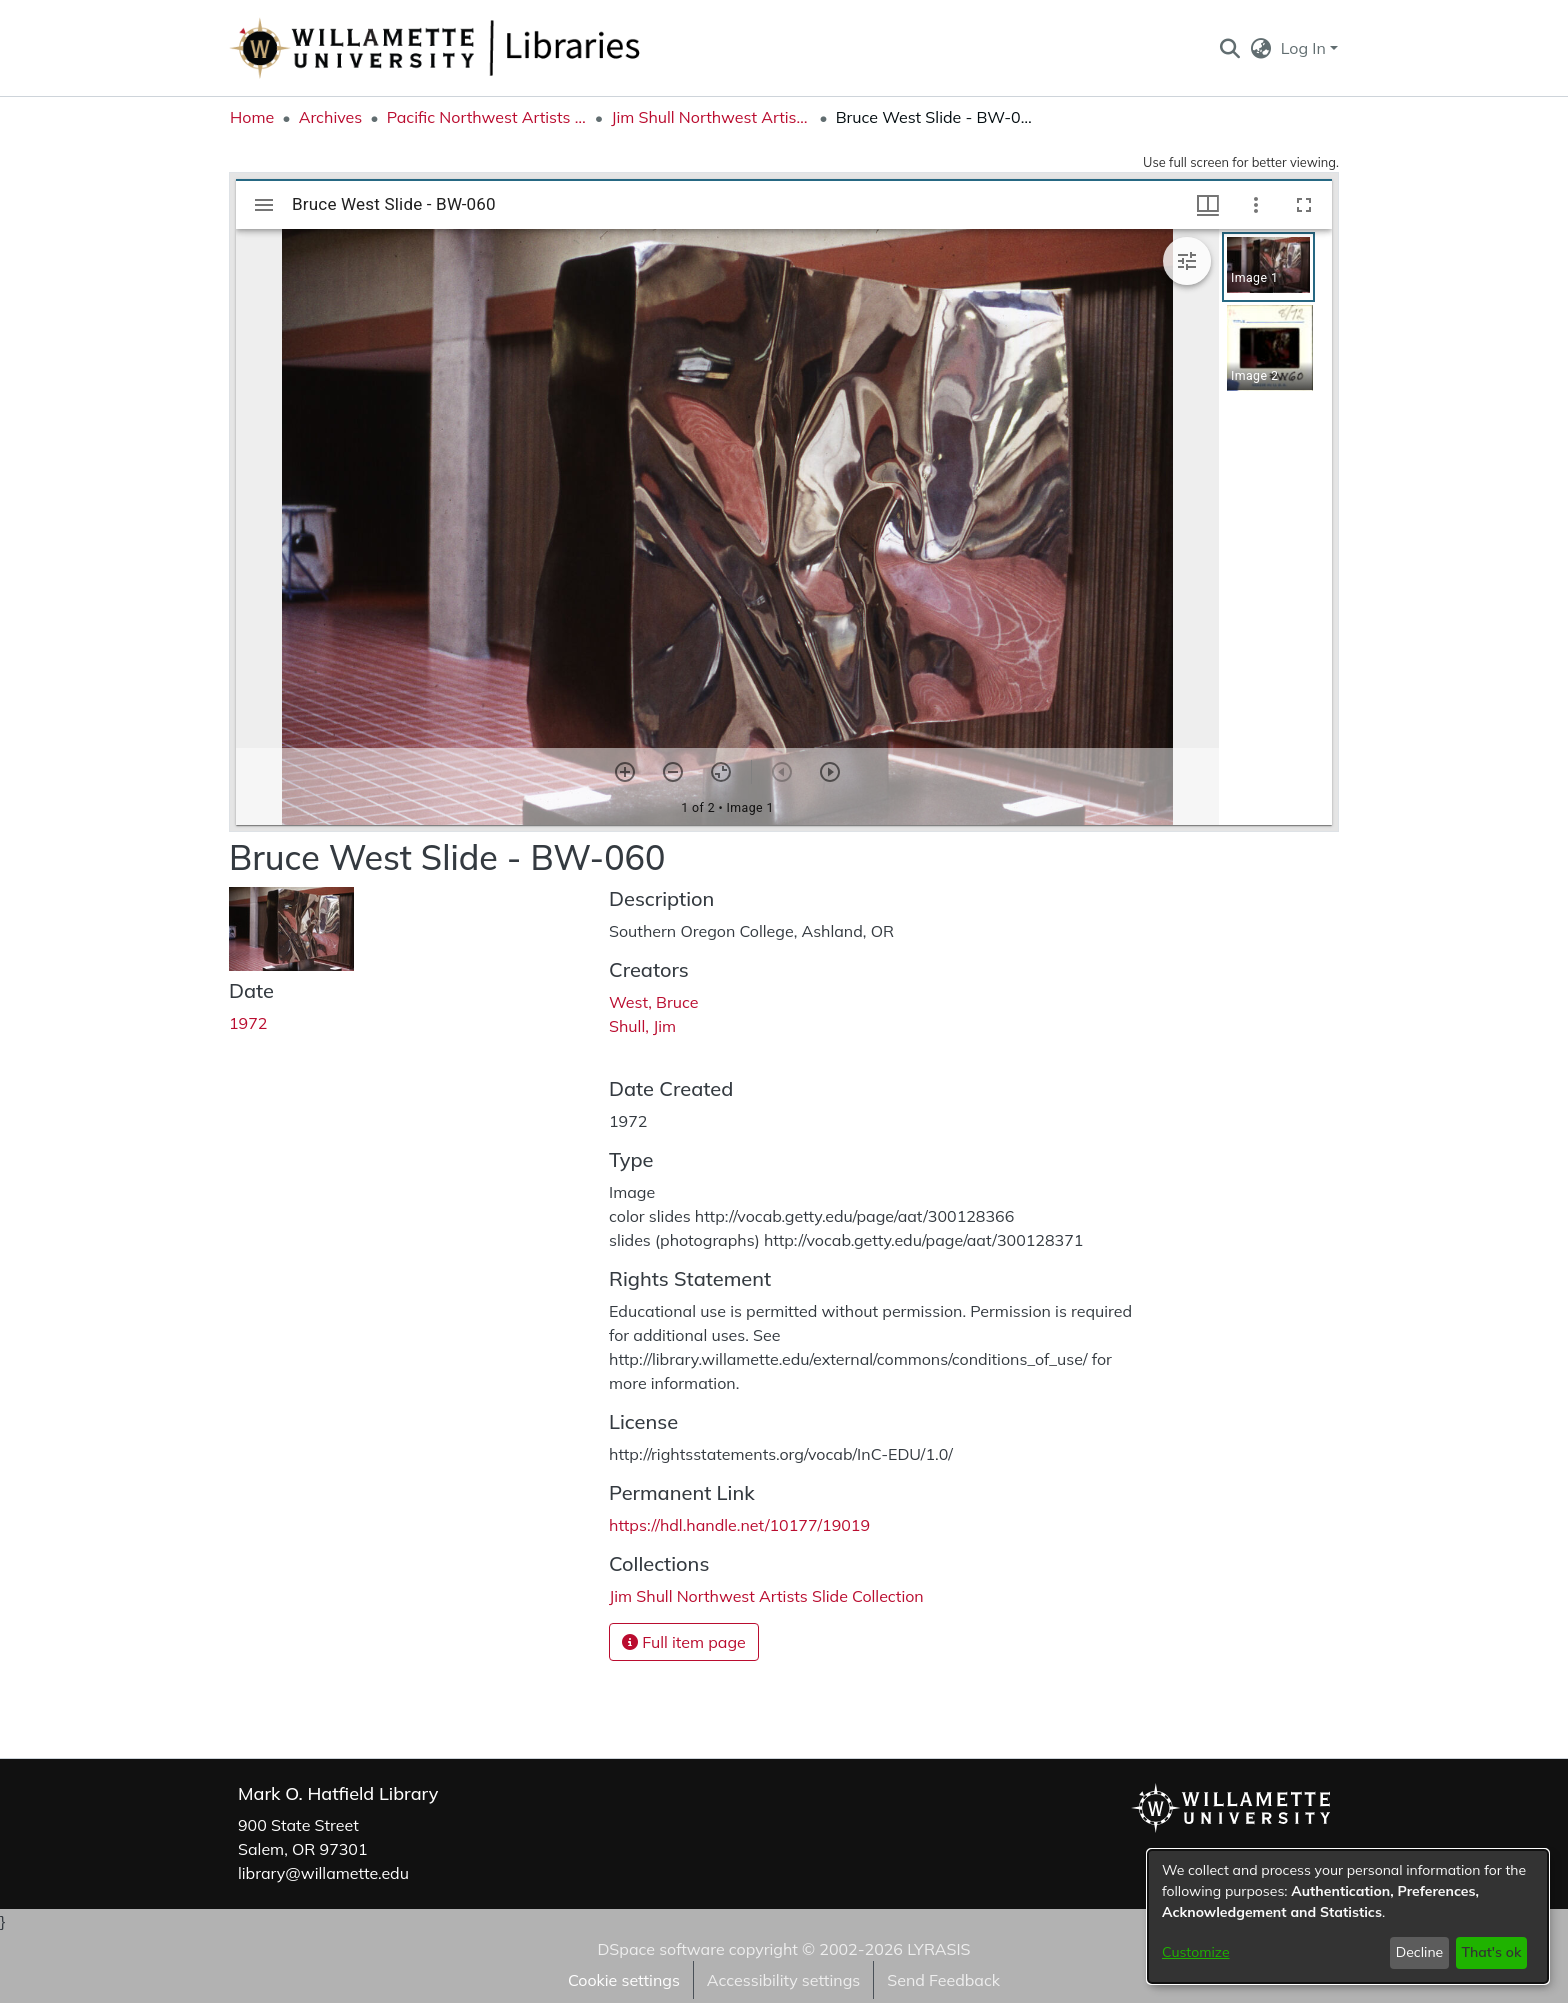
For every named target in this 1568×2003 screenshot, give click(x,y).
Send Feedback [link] (943, 1980)
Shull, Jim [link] (642, 1026)
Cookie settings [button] (624, 1980)
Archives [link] (331, 117)
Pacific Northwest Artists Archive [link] (487, 117)
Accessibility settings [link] (783, 1980)
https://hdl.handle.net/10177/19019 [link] (739, 1525)
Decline (1420, 1952)
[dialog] (1348, 1916)
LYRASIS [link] (938, 1949)
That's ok (1491, 1952)
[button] (1229, 48)
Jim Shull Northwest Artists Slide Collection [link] (711, 117)
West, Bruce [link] (653, 1002)
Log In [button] (1305, 48)
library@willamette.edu (323, 1873)
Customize (1196, 1952)
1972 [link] (248, 1023)
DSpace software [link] (660, 1949)
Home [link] (252, 117)
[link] (766, 1596)
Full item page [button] (684, 1642)
